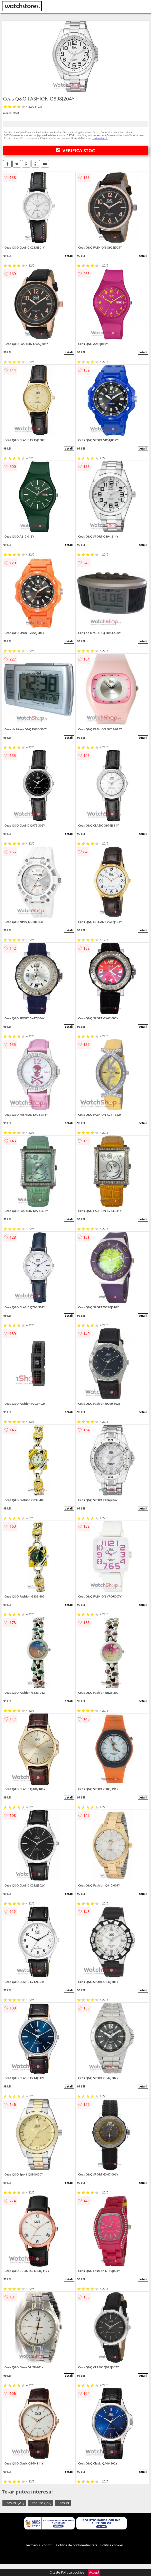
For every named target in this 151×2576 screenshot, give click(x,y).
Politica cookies (112, 2545)
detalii (69, 256)
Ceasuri (63, 2503)
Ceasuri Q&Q (14, 2503)
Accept (94, 2572)
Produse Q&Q (40, 2503)
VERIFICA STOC (75, 150)
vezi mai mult (99, 138)
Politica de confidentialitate (76, 2545)
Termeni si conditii (39, 2545)
